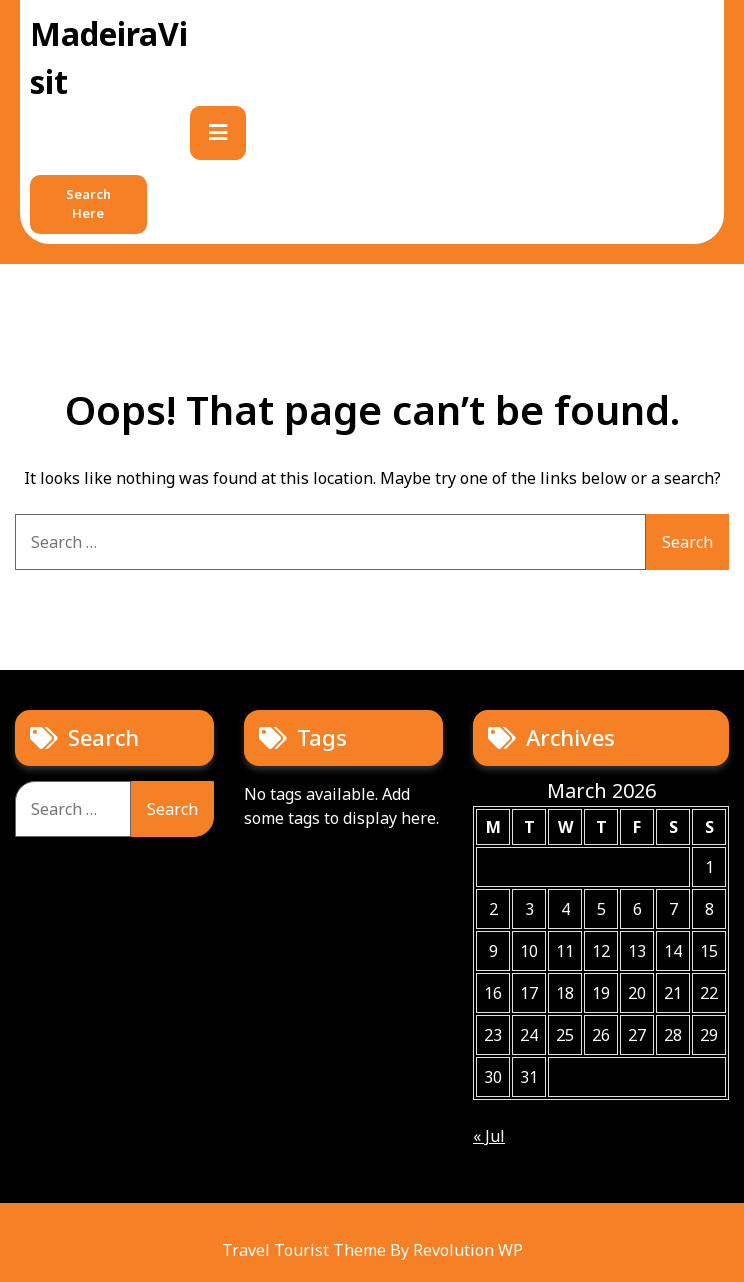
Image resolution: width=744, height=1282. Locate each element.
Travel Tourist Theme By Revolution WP (372, 1250)
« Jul (489, 1136)
